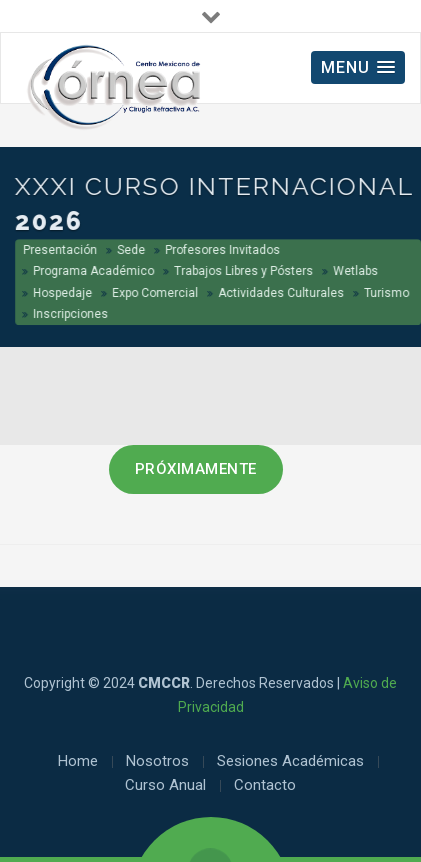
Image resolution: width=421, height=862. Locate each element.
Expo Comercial (156, 293)
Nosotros (157, 761)
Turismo (387, 293)
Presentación (61, 250)
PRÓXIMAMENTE (196, 469)
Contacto (265, 785)
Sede (132, 250)
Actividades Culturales (282, 293)
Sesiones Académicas (290, 761)
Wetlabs (356, 271)
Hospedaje (63, 293)
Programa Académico (94, 271)
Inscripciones (71, 314)
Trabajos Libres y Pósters (244, 271)
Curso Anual (165, 785)
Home (78, 761)
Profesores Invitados (223, 250)
